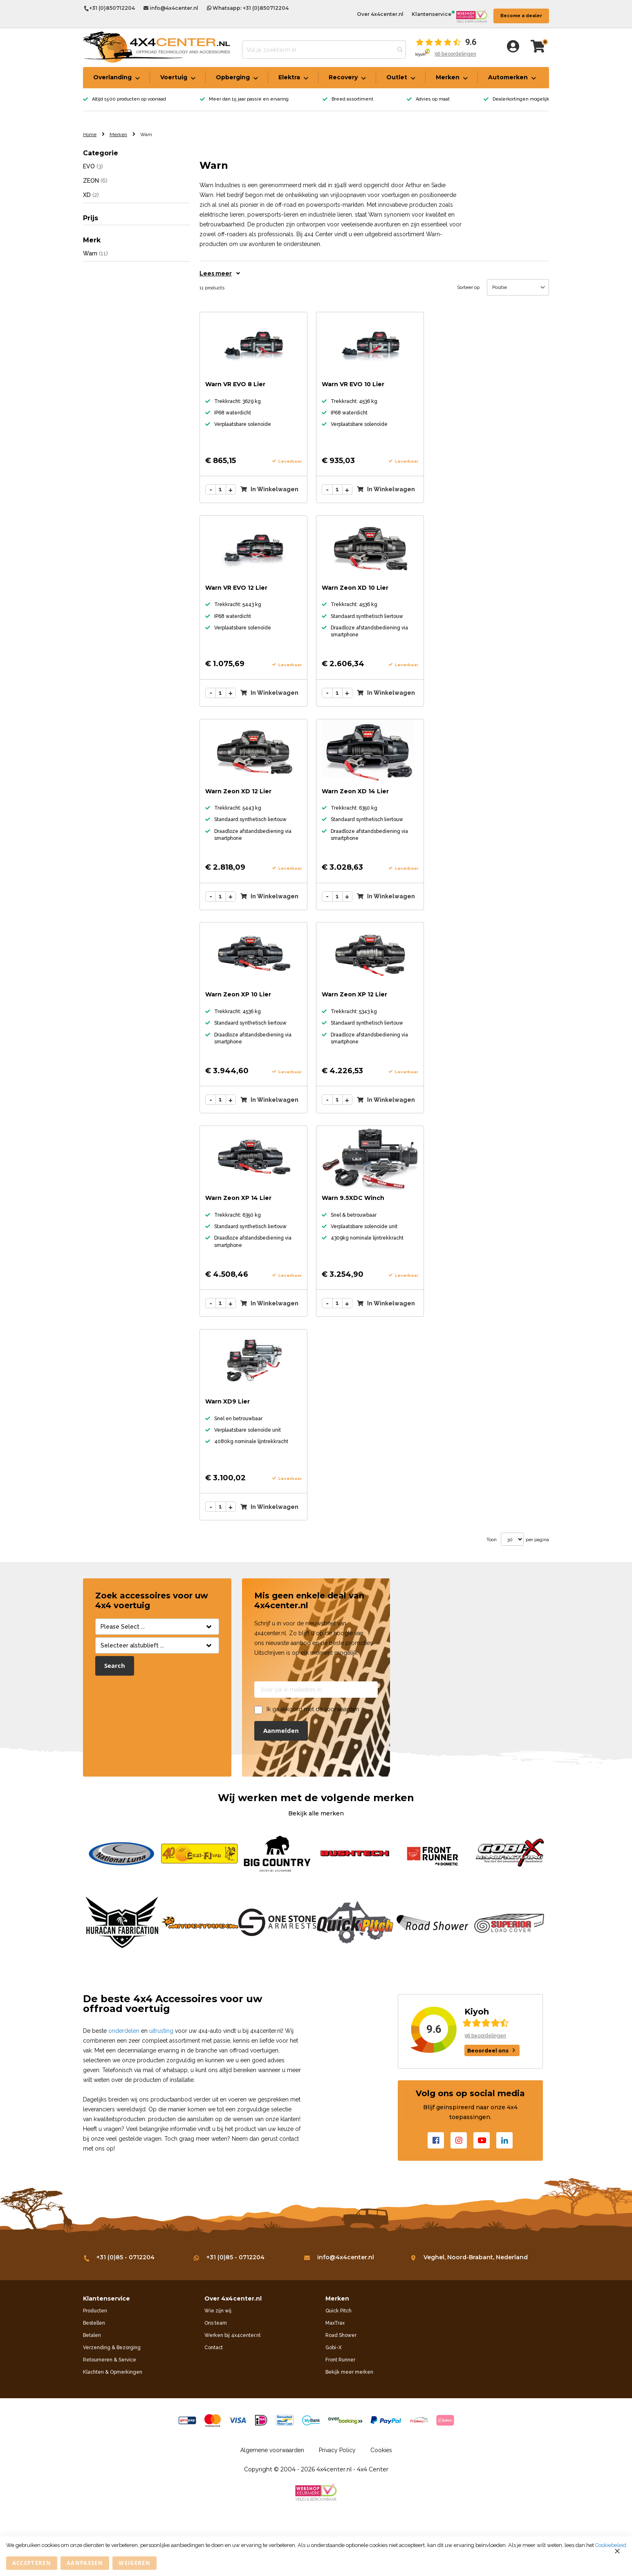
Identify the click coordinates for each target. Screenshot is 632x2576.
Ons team (215, 2323)
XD (91, 194)
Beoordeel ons (488, 2051)
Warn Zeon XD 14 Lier (355, 791)
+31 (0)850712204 (109, 9)
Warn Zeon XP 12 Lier (354, 994)
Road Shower (340, 2335)
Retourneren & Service (109, 2360)
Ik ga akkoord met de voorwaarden (313, 1709)
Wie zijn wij (217, 2311)
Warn (95, 253)
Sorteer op (468, 287)
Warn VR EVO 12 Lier (236, 587)
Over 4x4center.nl (380, 14)
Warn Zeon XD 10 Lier (355, 587)
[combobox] (324, 49)
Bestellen (94, 2323)
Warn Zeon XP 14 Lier (238, 1198)
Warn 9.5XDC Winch (353, 1198)
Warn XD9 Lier (227, 1401)
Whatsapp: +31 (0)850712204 (248, 8)
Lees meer (219, 273)
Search (114, 1665)
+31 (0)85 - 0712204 (118, 2257)
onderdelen (123, 2031)
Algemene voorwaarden (272, 2450)
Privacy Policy (337, 2450)
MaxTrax (335, 2323)
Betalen (92, 2335)
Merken (118, 134)
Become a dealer (521, 15)
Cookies (381, 2450)
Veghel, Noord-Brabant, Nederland (469, 2257)
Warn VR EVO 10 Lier (353, 384)
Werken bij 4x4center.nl (232, 2335)
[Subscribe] (281, 1731)
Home (89, 134)
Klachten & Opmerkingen (112, 2372)
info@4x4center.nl (170, 8)
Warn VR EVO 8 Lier (235, 384)
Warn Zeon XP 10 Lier (238, 994)
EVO (93, 166)
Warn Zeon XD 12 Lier (238, 791)
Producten (95, 2311)
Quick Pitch (338, 2311)
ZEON (95, 180)
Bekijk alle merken (316, 1813)
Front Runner (340, 2360)
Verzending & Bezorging (112, 2347)
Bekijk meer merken (349, 2372)
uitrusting (161, 2031)
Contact (213, 2347)
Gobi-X (333, 2347)
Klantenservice (431, 14)
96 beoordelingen (455, 54)
